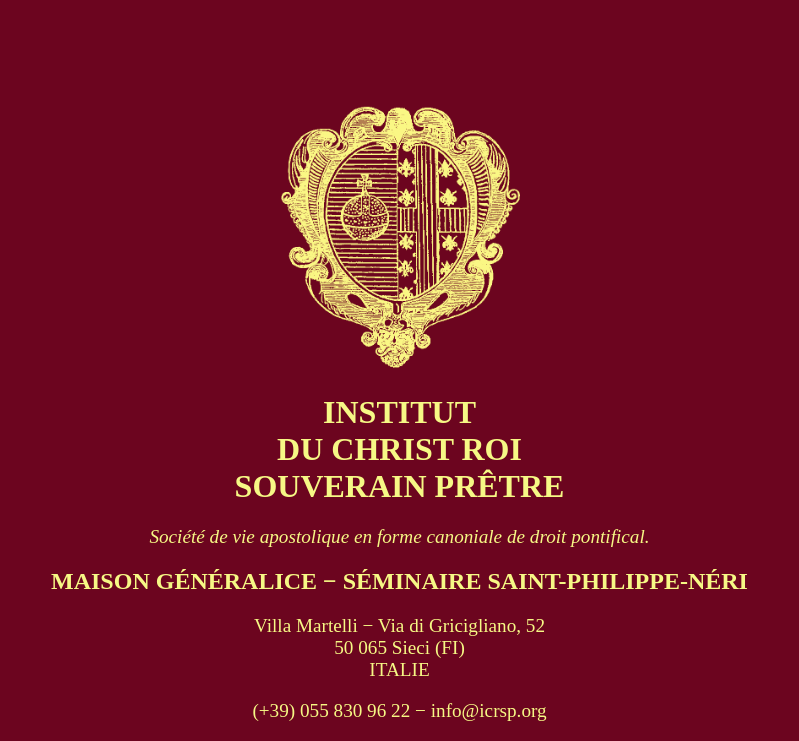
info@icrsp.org (489, 710)
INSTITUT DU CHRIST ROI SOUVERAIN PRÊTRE (400, 449)
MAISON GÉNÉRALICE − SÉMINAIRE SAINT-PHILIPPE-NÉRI (399, 581)
